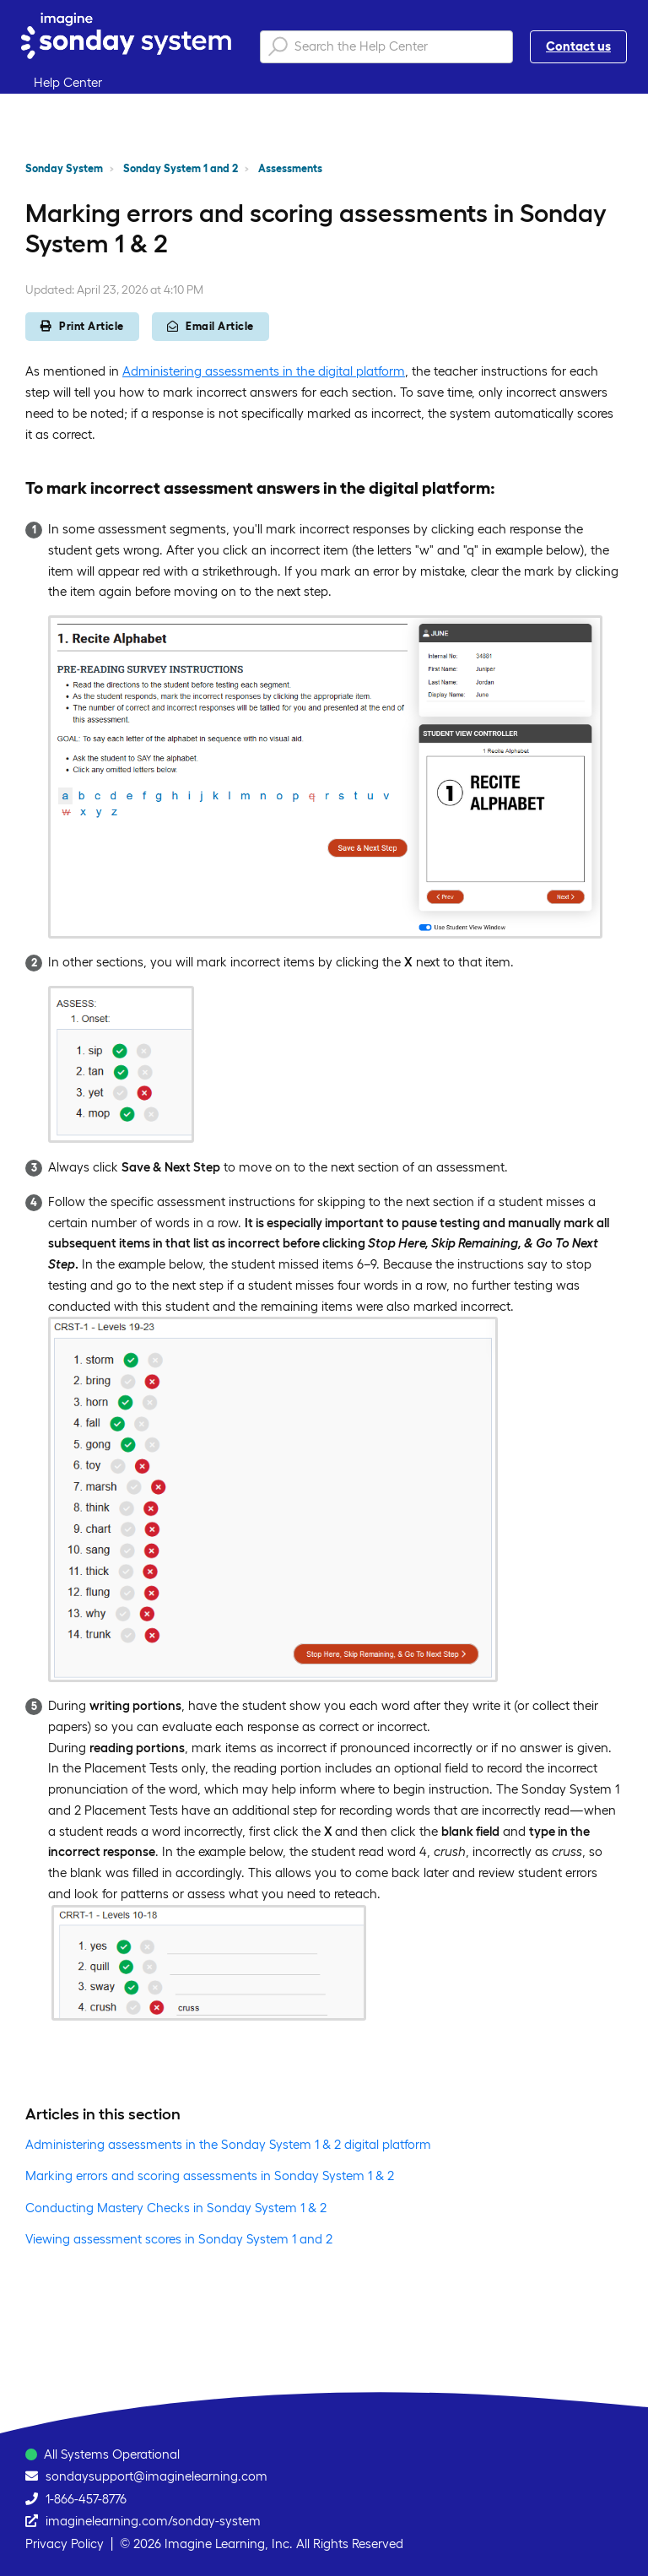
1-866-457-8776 (86, 2499)
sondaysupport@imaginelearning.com (156, 2476)
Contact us (578, 46)
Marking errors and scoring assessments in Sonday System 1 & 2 (209, 2175)
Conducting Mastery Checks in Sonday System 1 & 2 (176, 2207)
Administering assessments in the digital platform (263, 371)
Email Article (210, 326)
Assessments (290, 168)
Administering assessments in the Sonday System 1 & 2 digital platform (228, 2144)
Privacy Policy (64, 2543)
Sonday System (64, 168)
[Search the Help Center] (386, 46)
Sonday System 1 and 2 (180, 168)
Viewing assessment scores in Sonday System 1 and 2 (178, 2239)
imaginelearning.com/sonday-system (153, 2521)
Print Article (82, 326)
